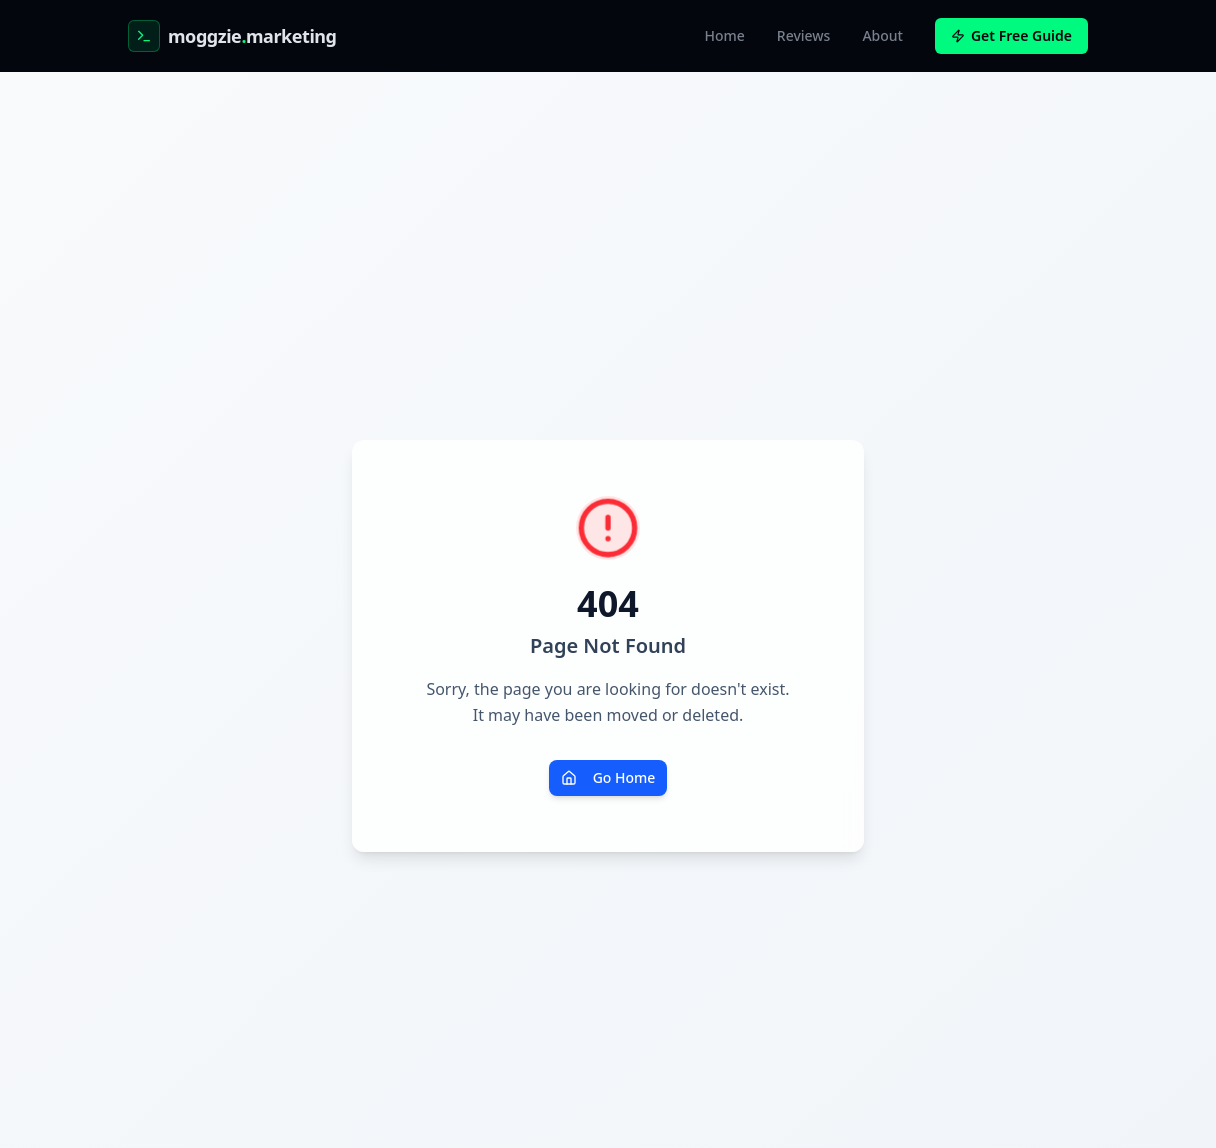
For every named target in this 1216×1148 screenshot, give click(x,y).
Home (724, 35)
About (882, 35)
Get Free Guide (1011, 35)
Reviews (804, 35)
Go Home (608, 777)
